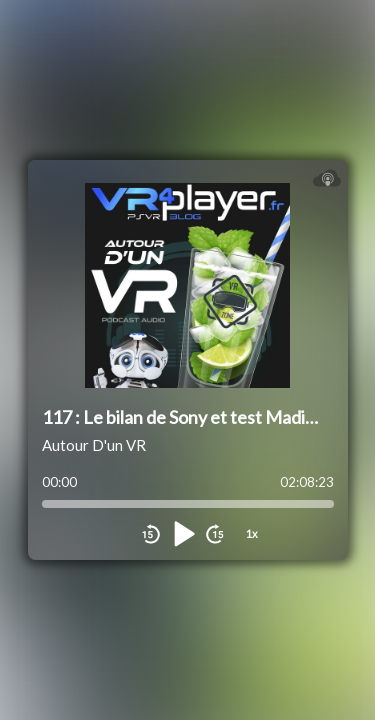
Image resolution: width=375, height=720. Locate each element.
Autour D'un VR (94, 445)
